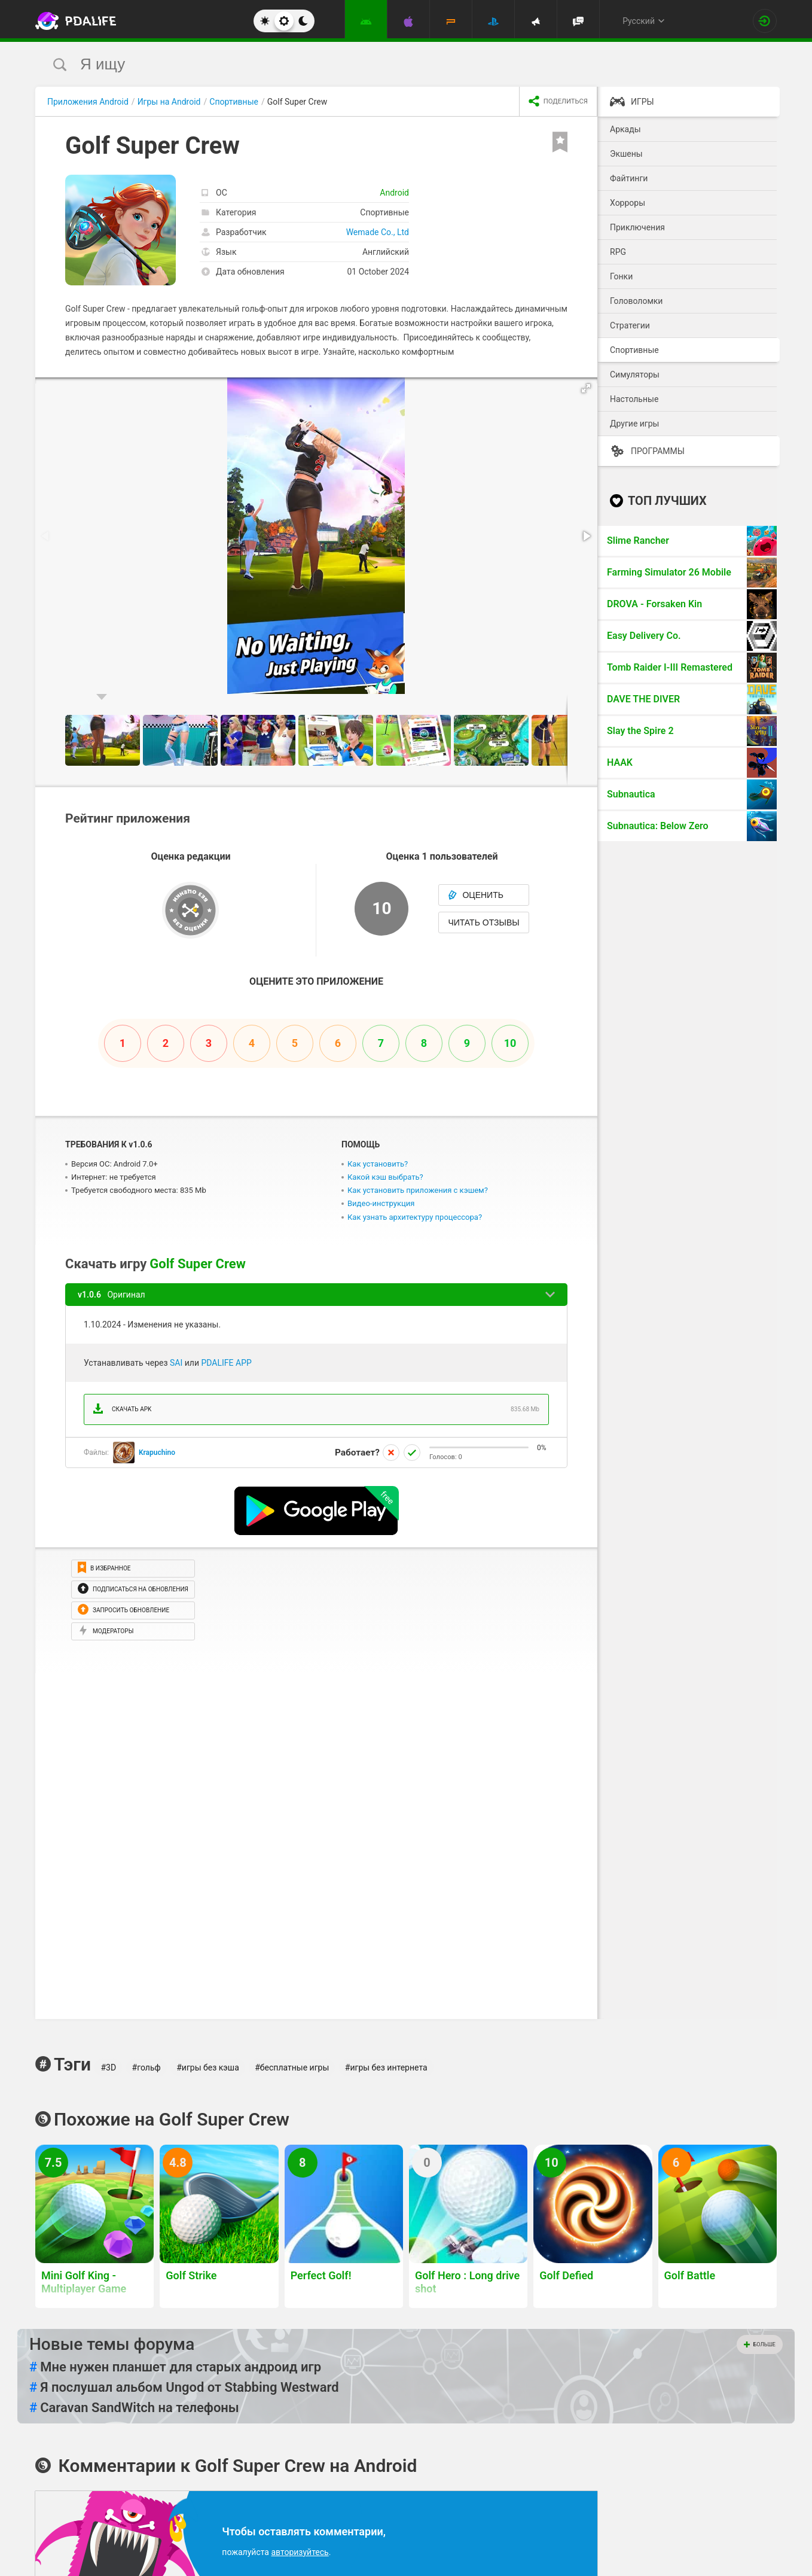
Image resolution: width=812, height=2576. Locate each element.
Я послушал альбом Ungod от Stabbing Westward (184, 2387)
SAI (176, 1363)
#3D (108, 2067)
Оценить (475, 895)
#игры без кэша (207, 2067)
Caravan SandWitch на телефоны (134, 2408)
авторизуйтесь (299, 2552)
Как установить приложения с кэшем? (417, 1190)
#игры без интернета (386, 2067)
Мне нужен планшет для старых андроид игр (175, 2367)
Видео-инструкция (380, 1203)
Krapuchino (157, 1452)
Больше (760, 2344)
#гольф (146, 2067)
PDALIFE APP (226, 1363)
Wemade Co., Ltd (377, 232)
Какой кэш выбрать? (385, 1177)
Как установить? (377, 1163)
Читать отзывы (483, 922)
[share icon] (558, 102)
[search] (383, 64)
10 (510, 1043)
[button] (586, 388)
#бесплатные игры (292, 2067)
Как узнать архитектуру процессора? (414, 1217)
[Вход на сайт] (765, 21)
